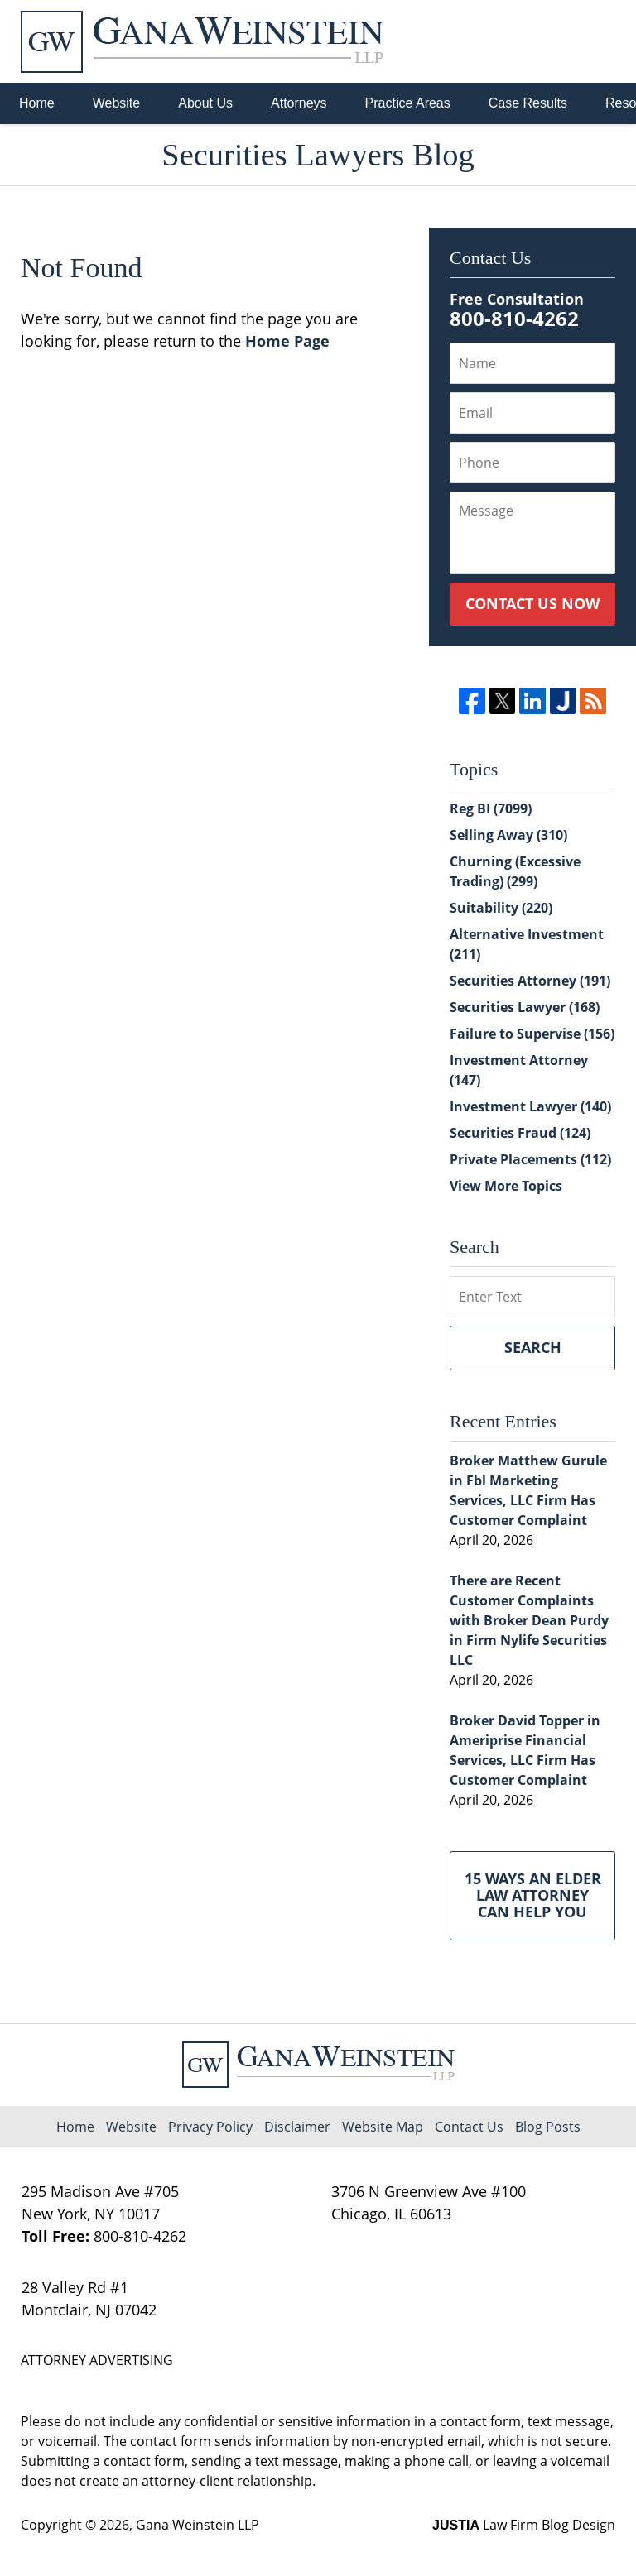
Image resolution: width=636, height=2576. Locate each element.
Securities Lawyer (525, 1007)
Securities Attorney (530, 980)
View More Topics (506, 1186)
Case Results (528, 103)
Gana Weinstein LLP (197, 2525)
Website (117, 103)
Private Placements (530, 1159)
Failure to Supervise (532, 1033)
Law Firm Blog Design (523, 2525)
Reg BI (491, 808)
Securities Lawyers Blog (202, 42)
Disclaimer (297, 2127)
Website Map (382, 2127)
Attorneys (299, 103)
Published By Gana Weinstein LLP (529, 42)
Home (37, 103)
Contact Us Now (532, 603)
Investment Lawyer (530, 1106)
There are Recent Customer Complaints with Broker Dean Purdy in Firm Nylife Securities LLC (529, 1620)
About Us (205, 103)
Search (532, 1347)
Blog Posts (548, 2127)
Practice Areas (407, 103)
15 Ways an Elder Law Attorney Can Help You (533, 1894)
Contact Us (469, 2127)
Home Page (287, 341)
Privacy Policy (210, 2127)
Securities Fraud (520, 1133)
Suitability (501, 908)
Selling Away (508, 835)
